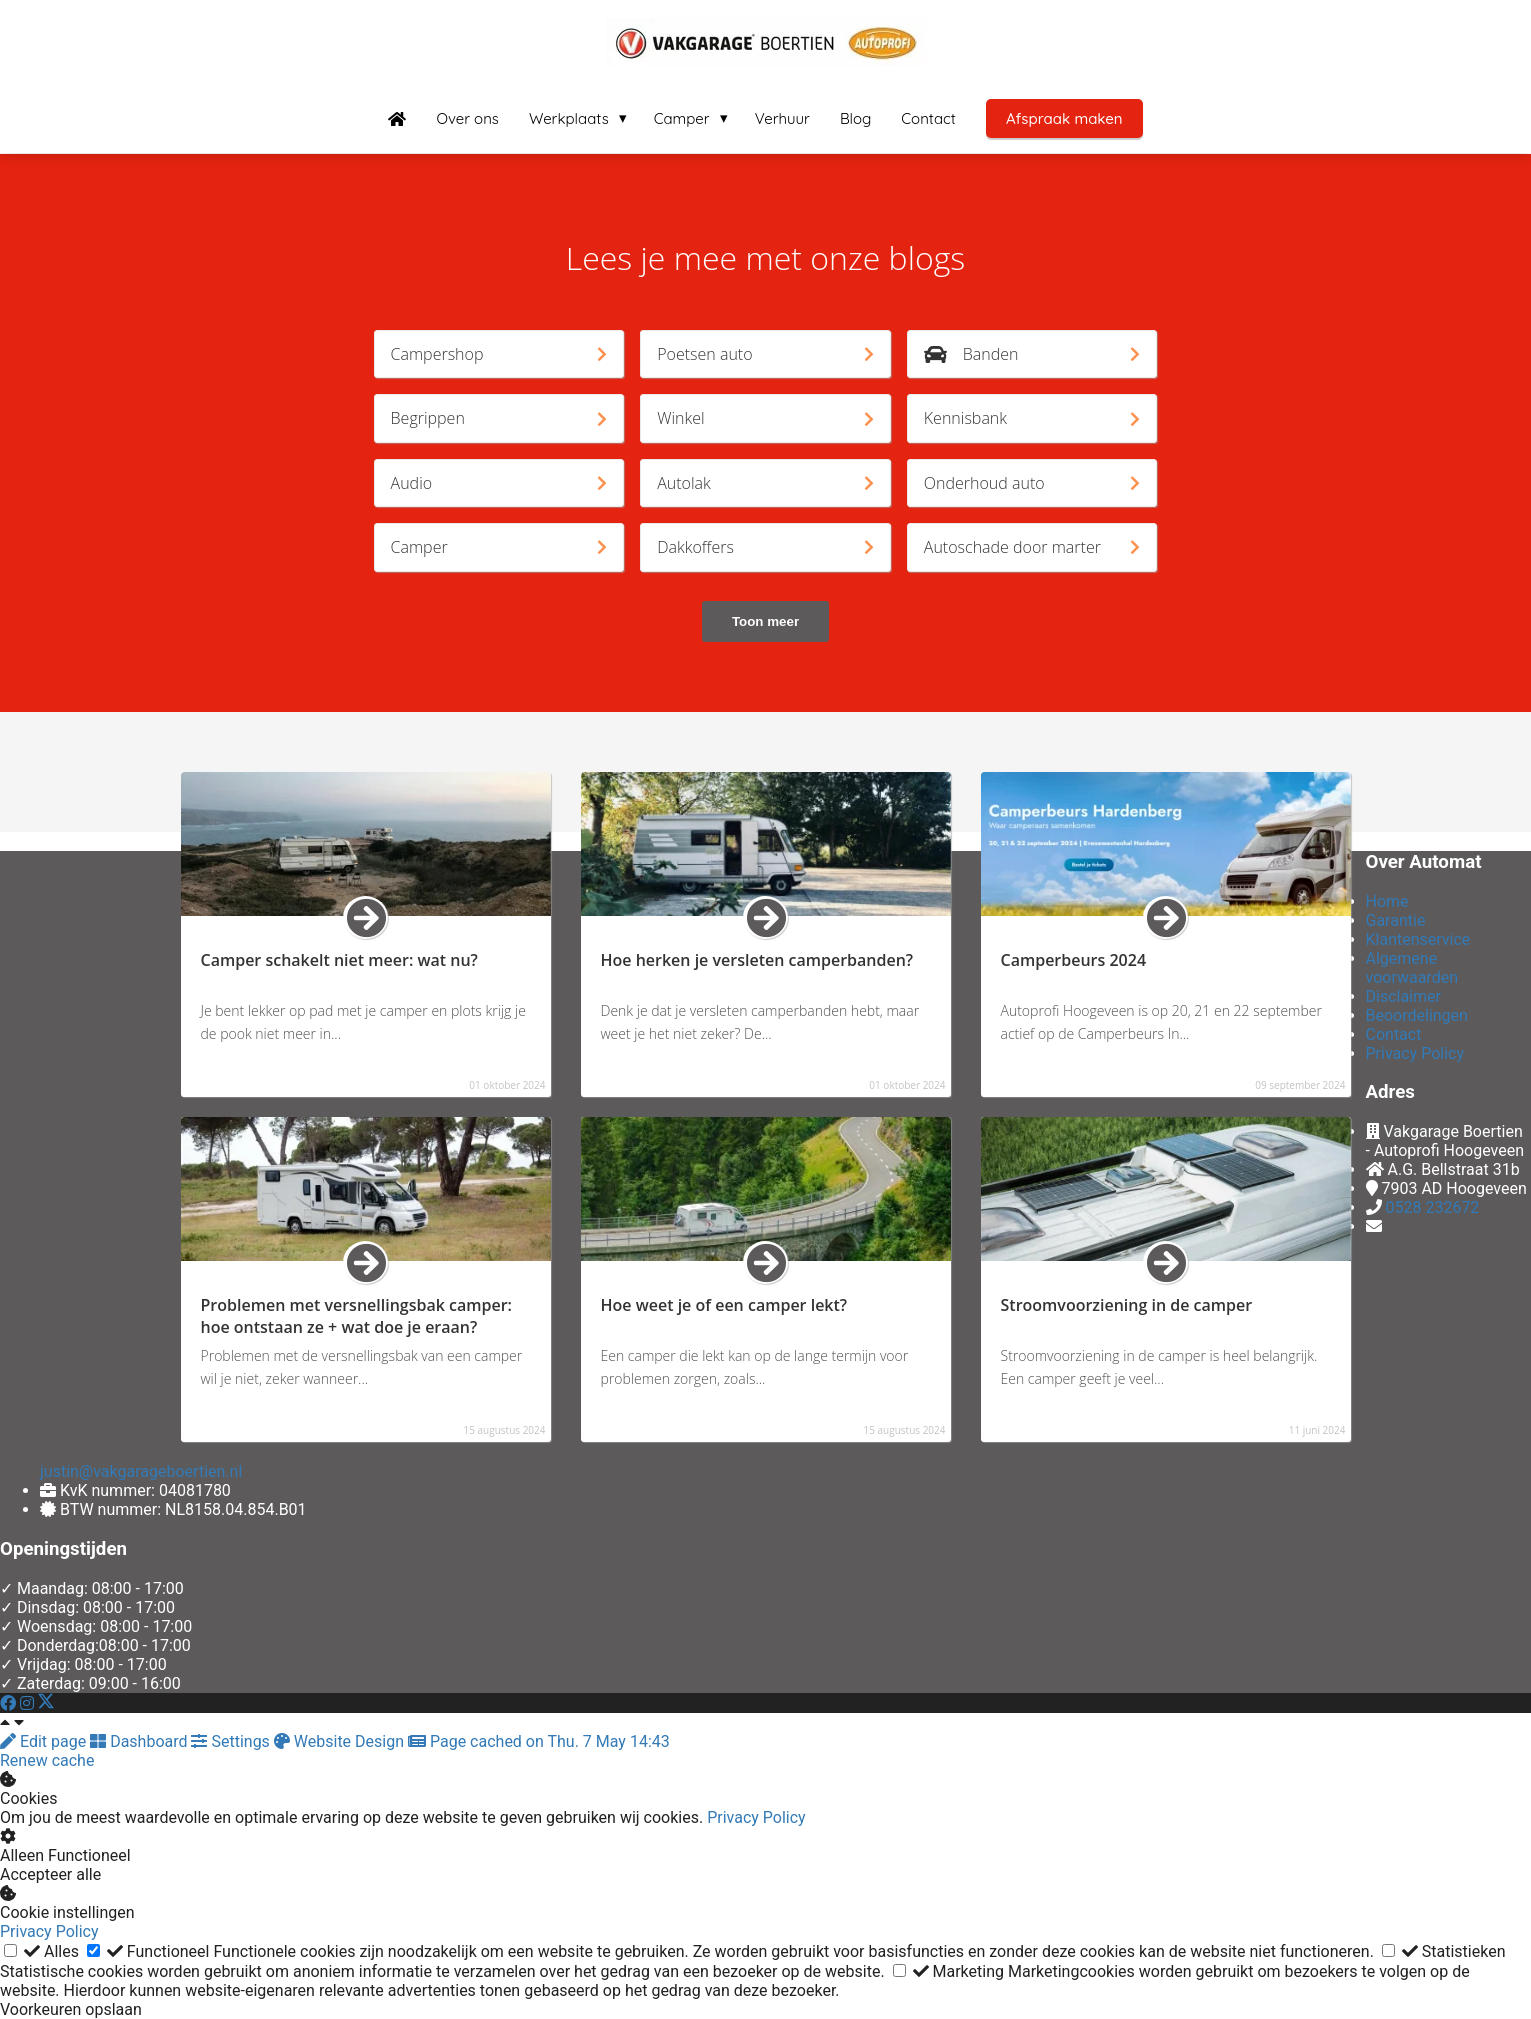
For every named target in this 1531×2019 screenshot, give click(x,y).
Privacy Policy (756, 1817)
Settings (232, 1741)
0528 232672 (1432, 1207)
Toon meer (765, 621)
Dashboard (140, 1741)
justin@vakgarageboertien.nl (141, 1471)
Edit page (45, 1741)
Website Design (341, 1741)
